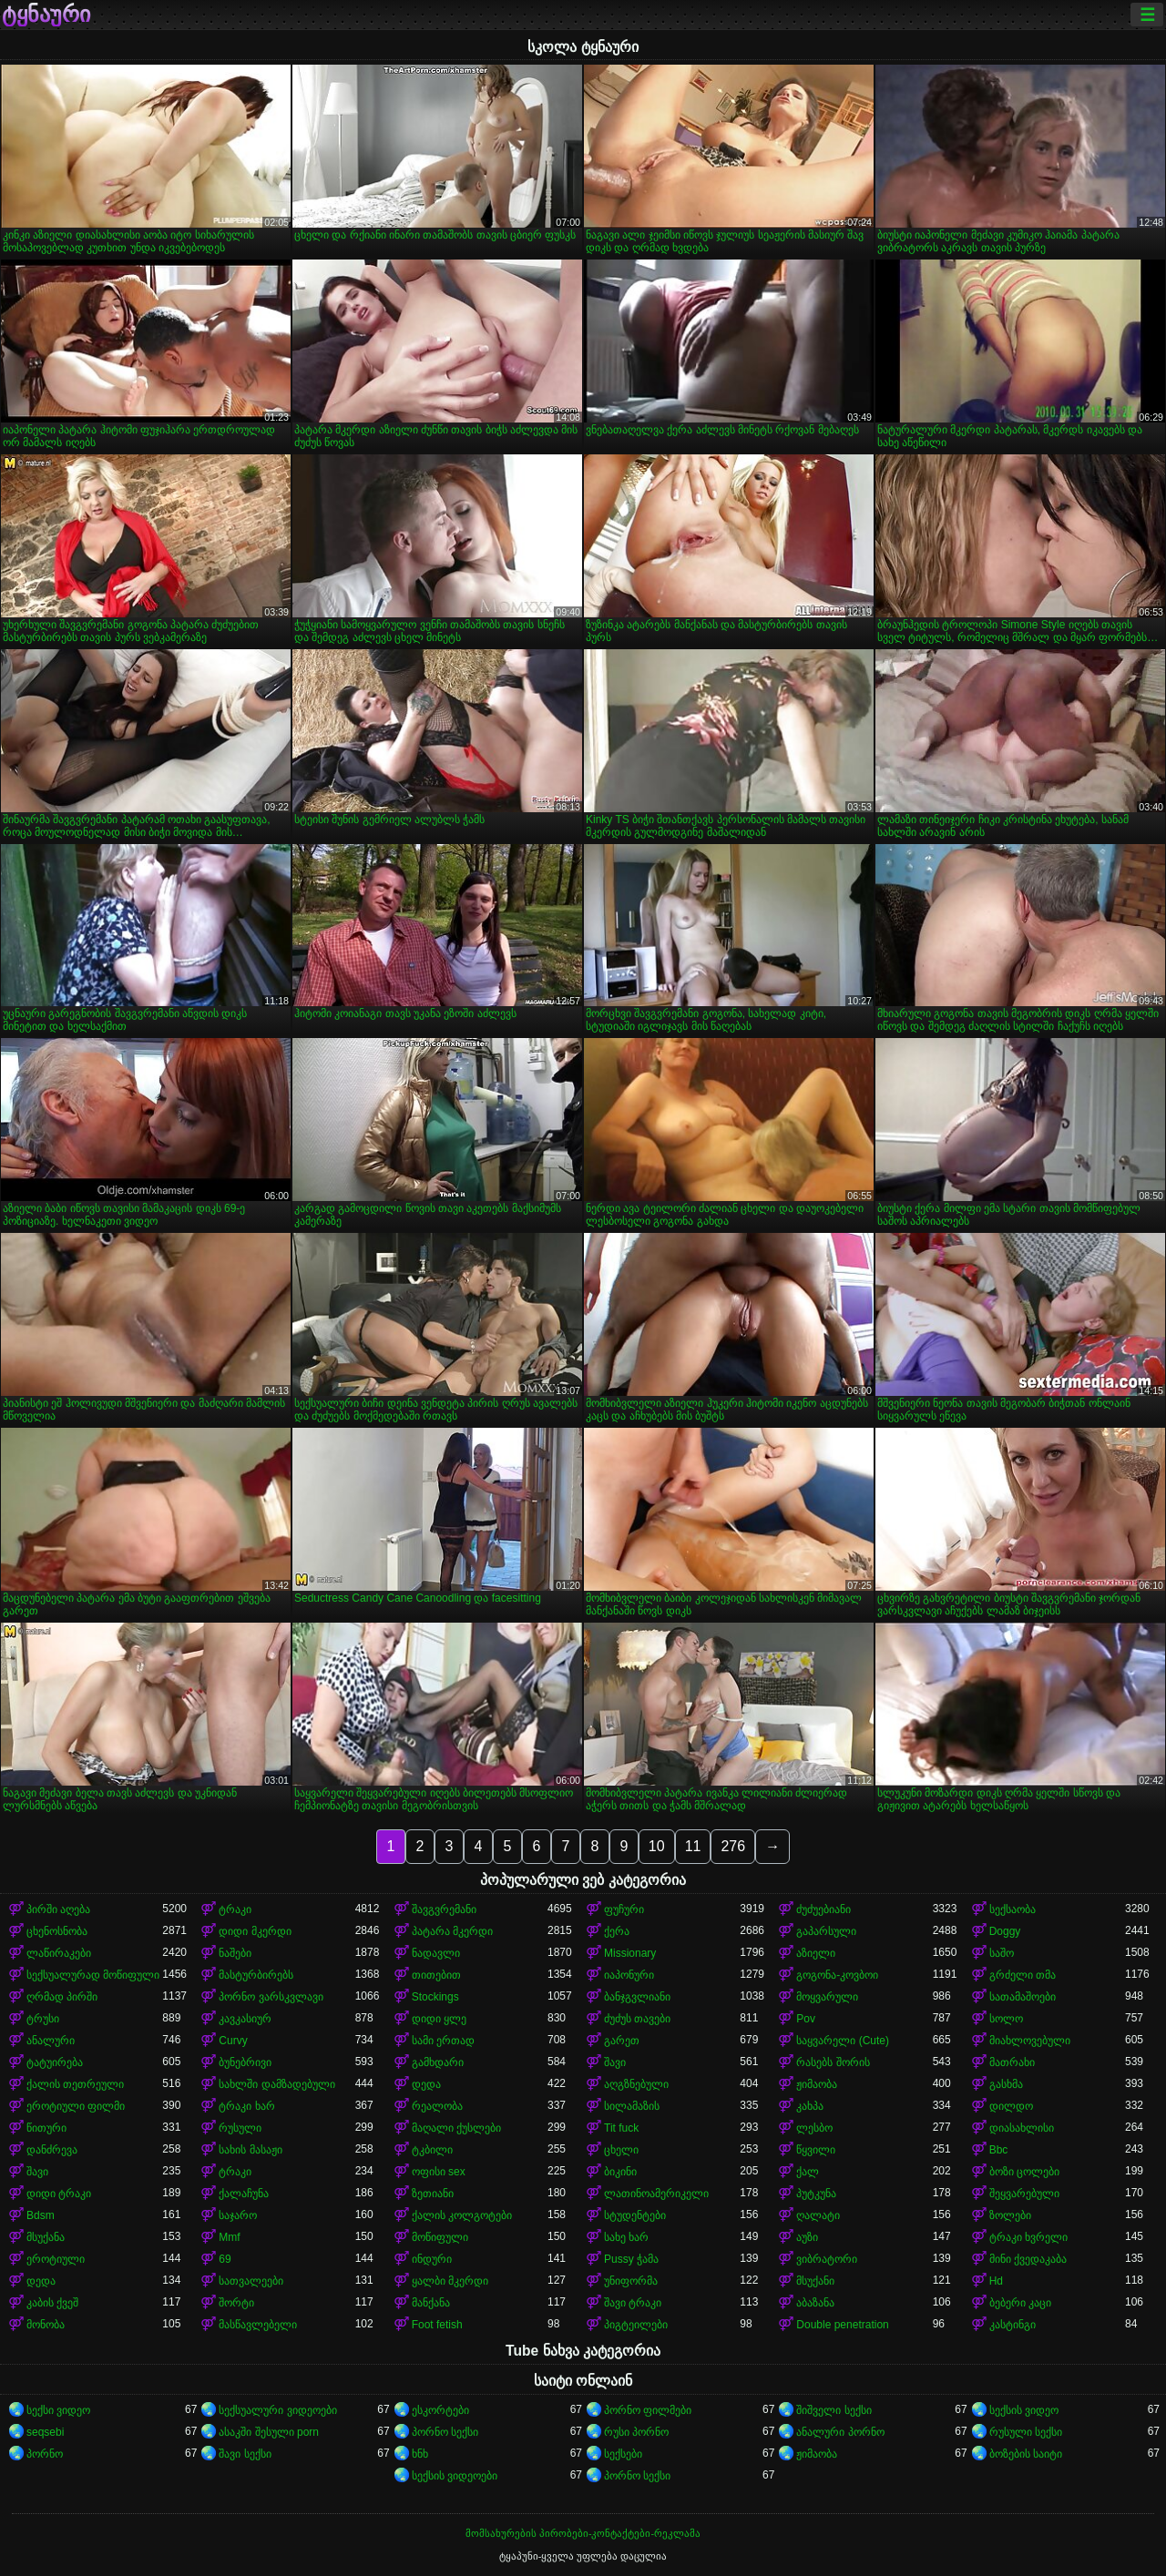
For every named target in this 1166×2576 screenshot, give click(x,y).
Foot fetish (437, 2324)
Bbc (998, 2149)
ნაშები (235, 1953)
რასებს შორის (832, 2062)
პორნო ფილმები (647, 2410)
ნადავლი (436, 1953)
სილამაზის (632, 2106)
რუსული (240, 2128)
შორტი (236, 2302)
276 (733, 1846)
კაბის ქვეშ (52, 2302)
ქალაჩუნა (244, 2193)
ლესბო (814, 2128)
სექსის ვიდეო (1024, 2410)
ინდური (432, 2259)
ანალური (50, 2040)
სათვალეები (251, 2281)
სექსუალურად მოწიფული (92, 1975)
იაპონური (629, 1975)
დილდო (1011, 2106)
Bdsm (40, 2215)
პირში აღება (58, 1909)
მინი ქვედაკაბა (1028, 2259)
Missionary (630, 1953)
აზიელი (815, 1953)
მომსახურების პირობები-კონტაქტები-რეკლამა (583, 2533)
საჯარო (238, 2215)
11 (693, 1846)
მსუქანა (45, 2237)
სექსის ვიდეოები (454, 2475)
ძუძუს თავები (637, 2018)
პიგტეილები (636, 2324)
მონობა (45, 2324)
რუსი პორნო (636, 2432)
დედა (426, 2084)
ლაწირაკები (58, 1953)
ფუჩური (624, 1909)
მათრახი (1012, 2062)
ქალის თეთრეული (75, 2084)
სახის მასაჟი (250, 2149)
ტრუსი (42, 2018)
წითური (46, 2128)
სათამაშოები (1022, 1997)
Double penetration (842, 2324)
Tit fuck (621, 2128)
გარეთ (621, 2040)
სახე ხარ (626, 2237)
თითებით (436, 1975)
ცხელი (621, 2149)
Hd (996, 2281)
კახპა (809, 2106)
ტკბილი (432, 2149)
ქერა (616, 1931)
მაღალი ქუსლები (456, 2128)
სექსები (623, 2454)
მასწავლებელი (258, 2324)
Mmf (229, 2237)
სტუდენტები (635, 2215)
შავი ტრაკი (632, 2302)
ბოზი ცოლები (1024, 2171)
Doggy (1005, 1931)
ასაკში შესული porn (269, 2432)
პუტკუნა (816, 2193)
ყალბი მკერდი (450, 2281)
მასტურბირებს (256, 1975)
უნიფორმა (631, 2281)
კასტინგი (1012, 2324)
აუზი (807, 2237)
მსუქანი (815, 2281)
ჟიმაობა (816, 2084)
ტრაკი (235, 1909)
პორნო (44, 2454)
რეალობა (437, 2106)
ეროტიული (55, 2259)
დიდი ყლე (439, 2018)
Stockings (435, 1997)
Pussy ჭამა (631, 2259)
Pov (805, 2018)
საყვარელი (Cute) (842, 2040)
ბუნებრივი (245, 2062)
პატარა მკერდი (452, 1931)
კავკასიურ (245, 2018)
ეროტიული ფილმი (75, 2106)
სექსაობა (1012, 1909)
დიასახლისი (1021, 2128)
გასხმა (1006, 2084)
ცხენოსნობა (56, 1931)
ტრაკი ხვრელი (1028, 2237)
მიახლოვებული (1029, 2040)
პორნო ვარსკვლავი (270, 1997)
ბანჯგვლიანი (637, 1997)
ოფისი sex (438, 2171)
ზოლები (1010, 2215)
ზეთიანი (433, 2193)
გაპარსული (826, 1931)
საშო (1001, 1953)
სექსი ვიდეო (58, 2410)
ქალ (807, 2171)
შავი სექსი (245, 2454)
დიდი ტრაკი (58, 2193)
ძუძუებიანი (823, 1909)
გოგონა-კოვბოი (837, 1975)
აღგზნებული (636, 2084)
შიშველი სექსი (833, 2410)
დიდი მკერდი (255, 1931)
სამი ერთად (443, 2040)
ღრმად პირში (61, 1997)
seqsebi (45, 2432)
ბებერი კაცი (1020, 2302)
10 (657, 1846)
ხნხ (420, 2454)
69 (224, 2259)
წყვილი (815, 2149)
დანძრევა (51, 2149)
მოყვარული (827, 1997)
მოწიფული (440, 2237)
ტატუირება (54, 2062)
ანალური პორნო (840, 2432)
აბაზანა (815, 2302)
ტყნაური (46, 14)
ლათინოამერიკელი (656, 2193)
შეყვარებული (1024, 2193)
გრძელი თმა (1022, 1975)
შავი (615, 2062)
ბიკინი (620, 2171)
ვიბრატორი (826, 2259)
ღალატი (818, 2215)
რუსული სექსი (1025, 2432)
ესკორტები (440, 2410)
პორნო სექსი (445, 2432)
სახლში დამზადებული (276, 2084)
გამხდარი (438, 2062)
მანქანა (431, 2302)
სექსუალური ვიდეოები (277, 2410)
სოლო (1006, 2018)
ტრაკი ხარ (246, 2106)
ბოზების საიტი (1025, 2454)
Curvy (233, 2040)
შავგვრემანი (444, 1909)
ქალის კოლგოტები (462, 2215)
